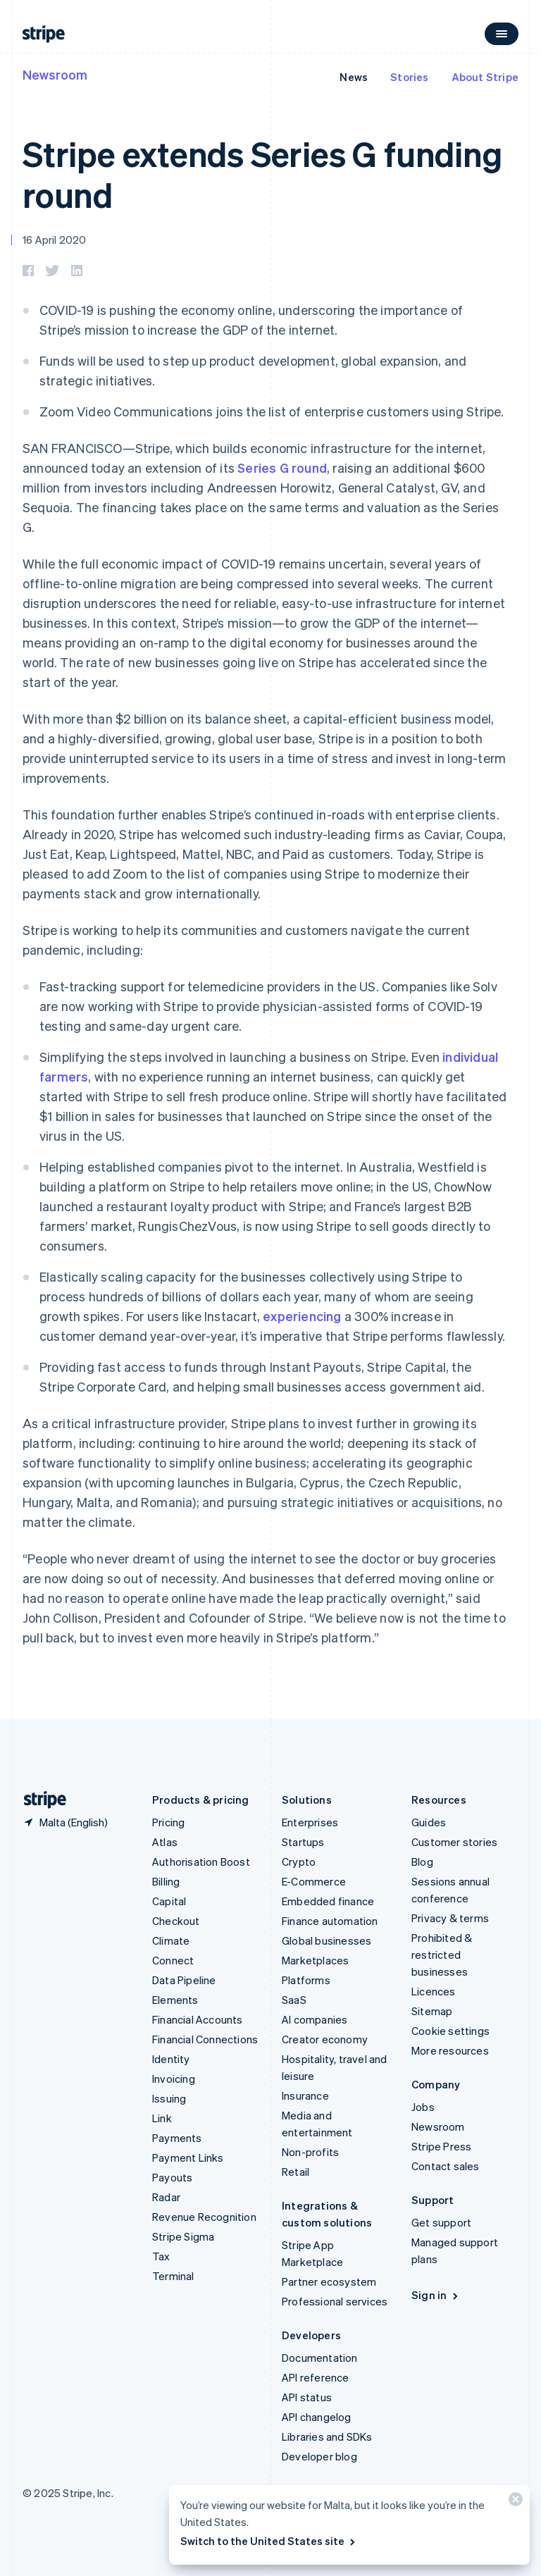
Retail (295, 2172)
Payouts (172, 2177)
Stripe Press (441, 2146)
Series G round (282, 467)
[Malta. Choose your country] (65, 1822)
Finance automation (330, 1921)
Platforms (306, 1980)
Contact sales (445, 2166)
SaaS (294, 2000)
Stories (409, 77)
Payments (177, 2138)
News (354, 77)
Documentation (320, 2358)
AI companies (314, 2019)
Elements (175, 2000)
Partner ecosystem (329, 2281)
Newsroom (55, 74)
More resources (450, 2050)
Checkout (176, 1921)
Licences (433, 1991)
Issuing (169, 2098)
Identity (171, 2059)
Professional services (334, 2301)
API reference (315, 2377)
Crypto (299, 1861)
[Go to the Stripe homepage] (39, 1800)
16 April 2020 (55, 240)
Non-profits (310, 2152)
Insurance (305, 2095)
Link (162, 2118)
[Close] (513, 2502)
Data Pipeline (184, 1980)
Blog (422, 1861)
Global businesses (326, 1940)
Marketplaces (315, 1960)
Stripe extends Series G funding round (262, 174)
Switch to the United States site (268, 2541)
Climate (170, 1940)
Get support (441, 2222)
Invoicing (173, 2079)
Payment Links (188, 2157)
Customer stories (454, 1842)
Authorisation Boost (201, 1861)
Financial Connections (205, 2039)
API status (307, 2397)
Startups (303, 1842)
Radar (166, 2197)
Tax (161, 2256)
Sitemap (431, 2011)
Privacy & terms (450, 1918)
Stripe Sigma (183, 2236)
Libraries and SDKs (327, 2436)
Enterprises (310, 1822)
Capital (169, 1901)
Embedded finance (328, 1901)
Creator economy (325, 2039)
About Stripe (485, 77)
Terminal (173, 2276)
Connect (173, 1960)
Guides (428, 1822)
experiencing (302, 1316)
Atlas (165, 1842)
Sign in (435, 2295)
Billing (166, 1881)
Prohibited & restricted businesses (441, 1955)
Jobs (423, 2107)
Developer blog (319, 2456)
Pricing (168, 1822)
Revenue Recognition (204, 2217)
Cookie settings (450, 2031)
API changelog (317, 2417)
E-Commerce (314, 1881)
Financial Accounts (197, 2019)
